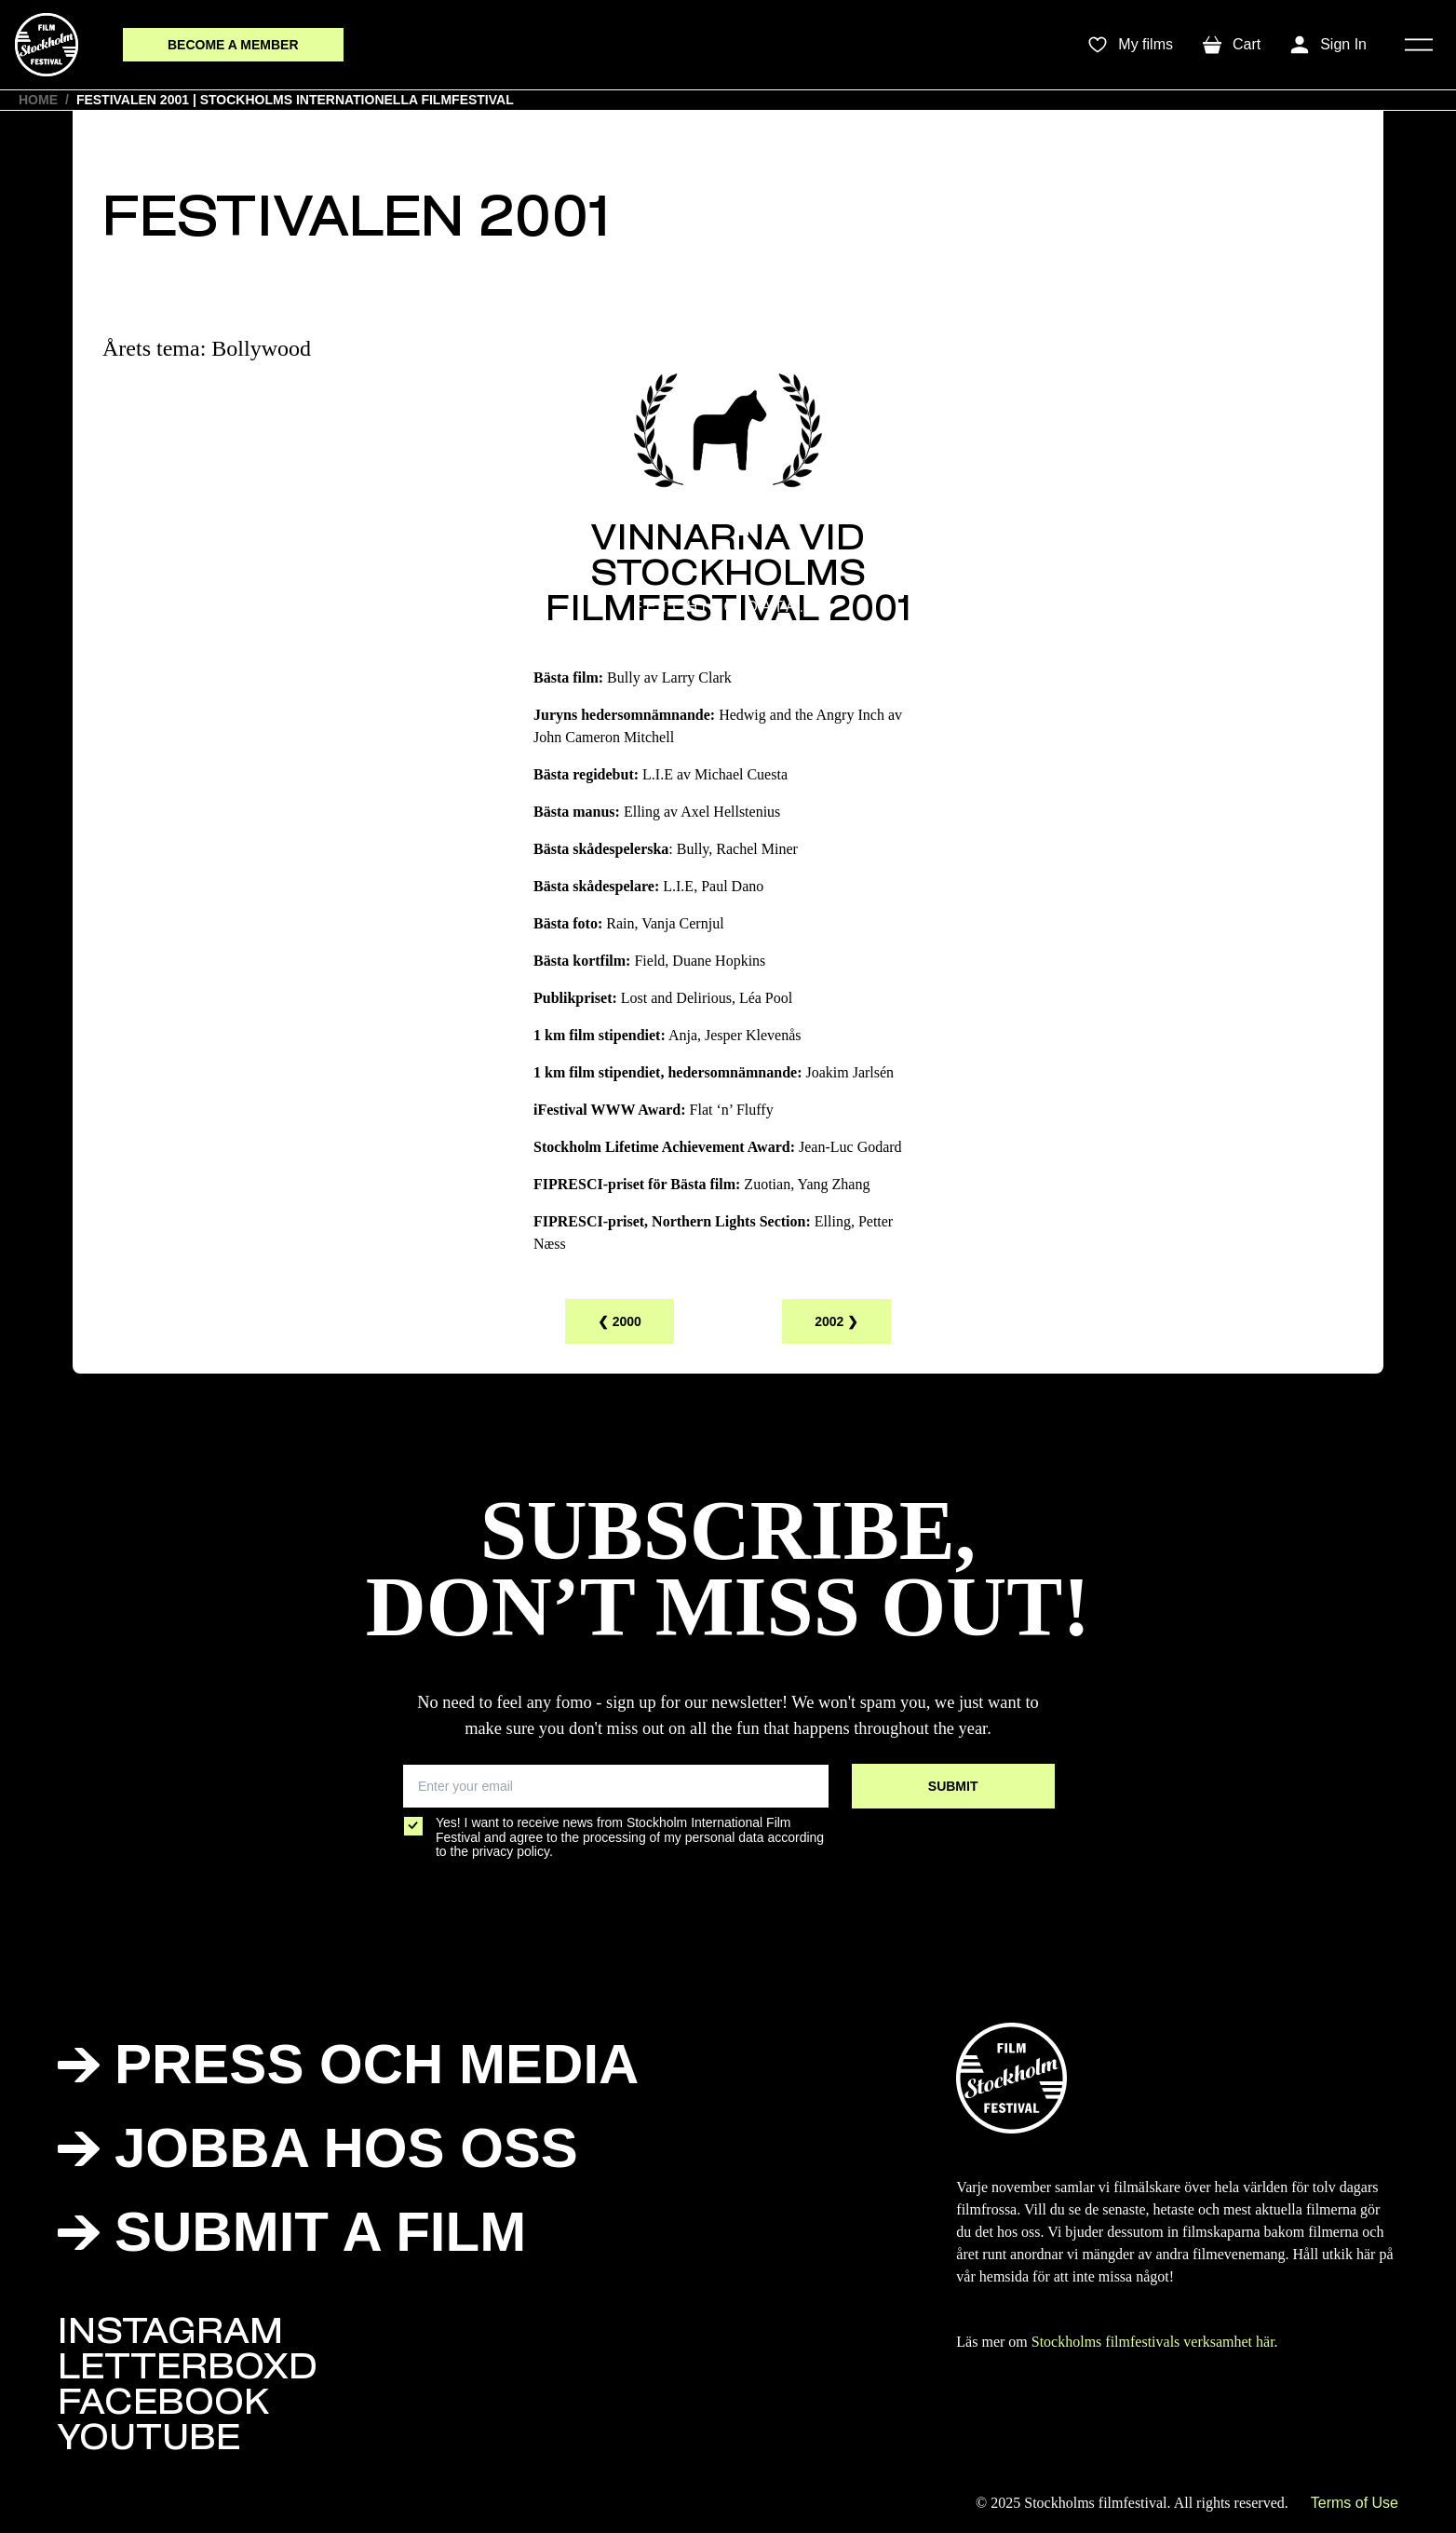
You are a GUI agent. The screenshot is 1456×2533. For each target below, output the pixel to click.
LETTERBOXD (187, 2370)
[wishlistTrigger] (1130, 44)
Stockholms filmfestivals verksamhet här (1152, 2342)
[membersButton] (233, 45)
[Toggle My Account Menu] (1328, 44)
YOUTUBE (149, 2441)
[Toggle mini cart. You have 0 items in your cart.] (1232, 44)
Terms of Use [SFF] (1354, 2503)
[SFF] (46, 44)
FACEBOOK (163, 2405)
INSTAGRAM (170, 2334)
